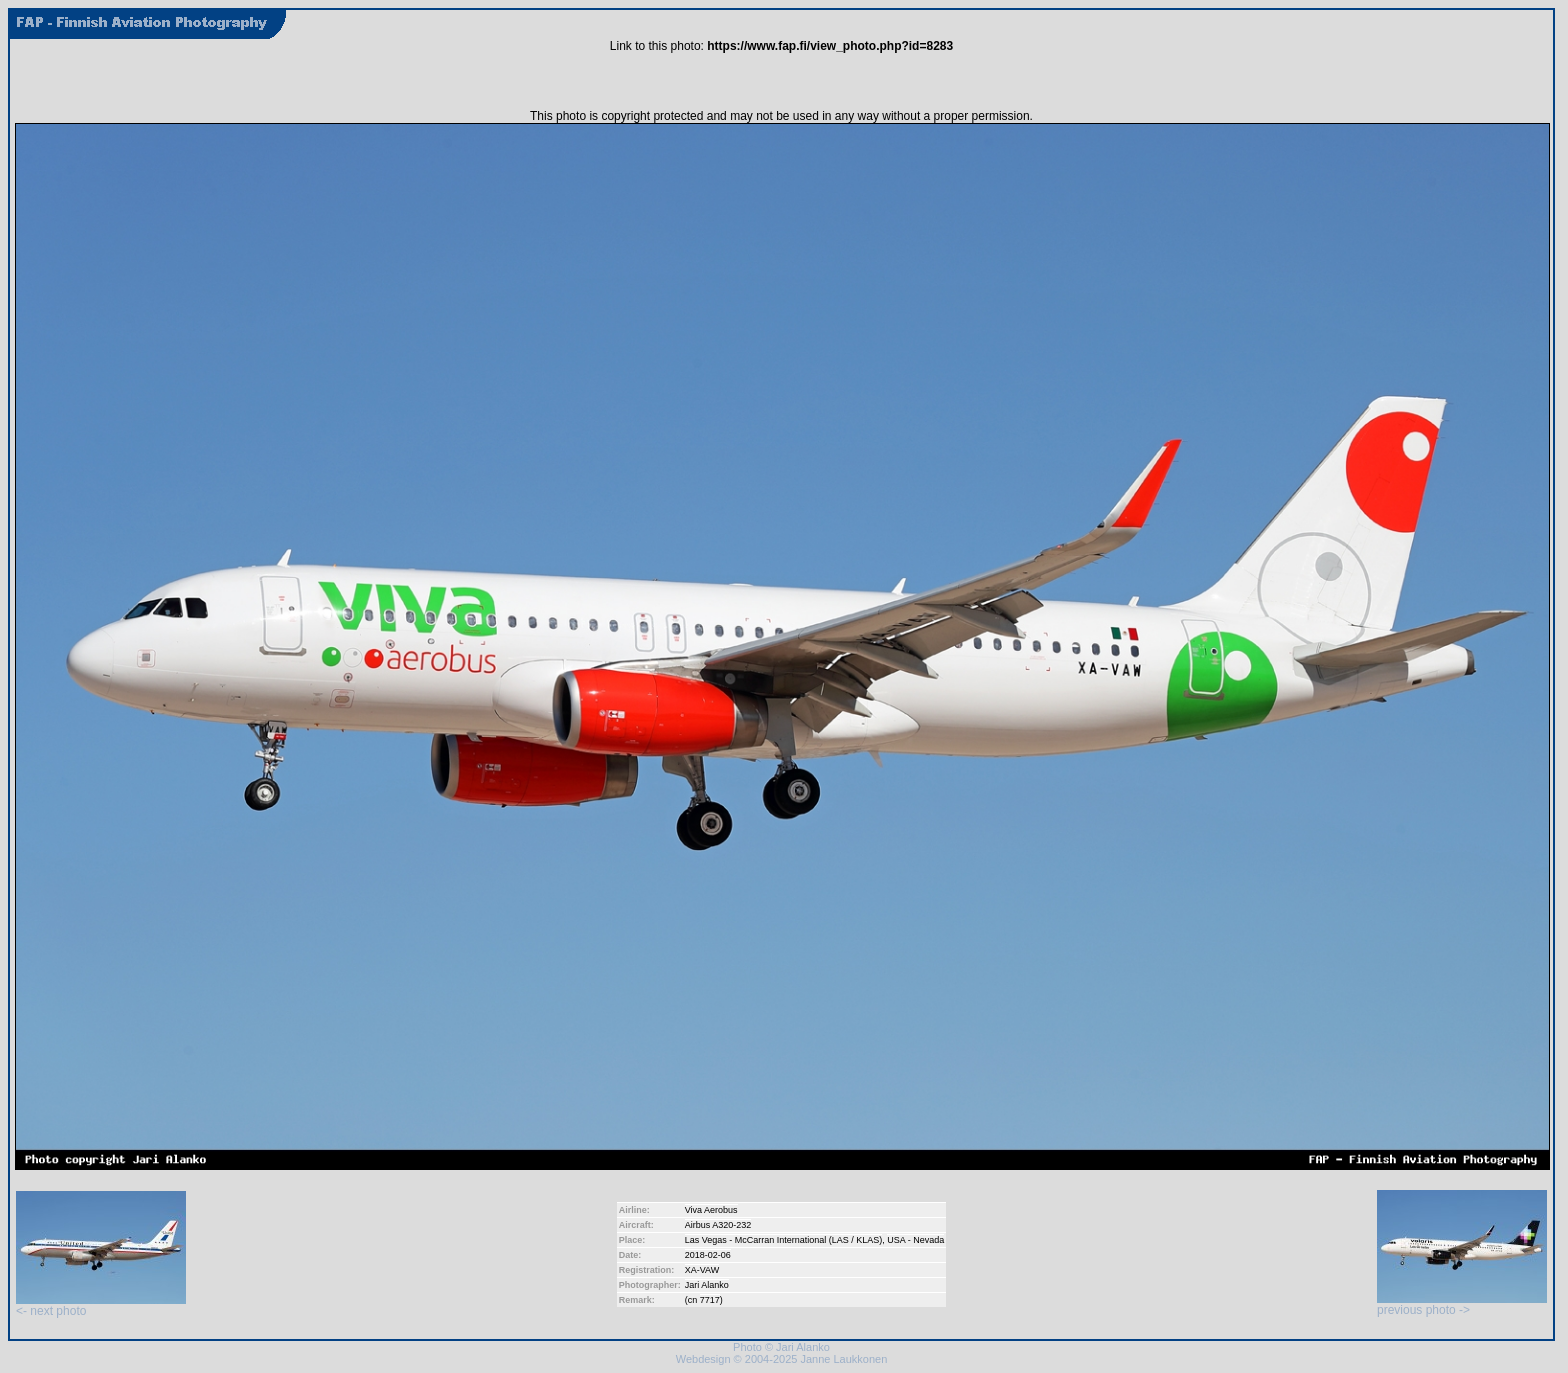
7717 (710, 1300)
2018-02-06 (708, 1255)
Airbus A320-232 (718, 1225)
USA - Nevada (915, 1240)
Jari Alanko (707, 1285)
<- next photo (101, 1305)
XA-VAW (702, 1270)
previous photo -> (1462, 1304)
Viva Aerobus (711, 1210)
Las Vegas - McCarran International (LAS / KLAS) (784, 1240)
